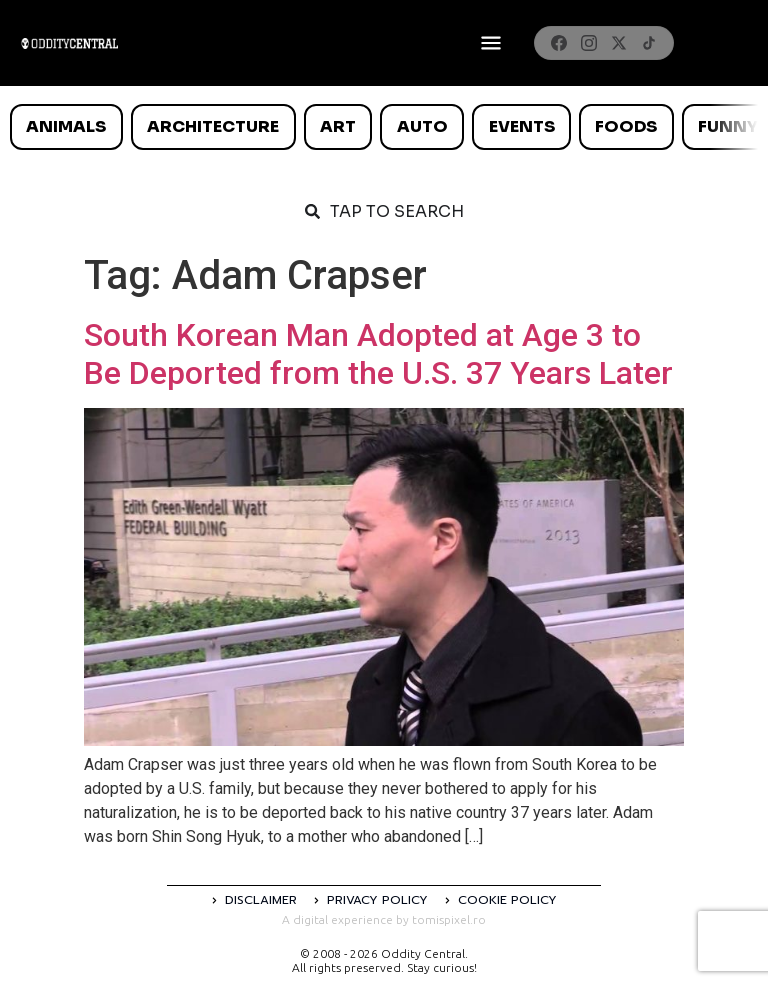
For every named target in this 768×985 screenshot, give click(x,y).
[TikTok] (649, 43)
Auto (422, 126)
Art (338, 126)
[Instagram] (589, 43)
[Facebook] (559, 43)
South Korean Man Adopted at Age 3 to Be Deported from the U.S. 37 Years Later (378, 354)
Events (522, 126)
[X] (619, 43)
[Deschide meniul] (491, 43)
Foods (626, 126)
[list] (384, 127)
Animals (66, 126)
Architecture (213, 126)
